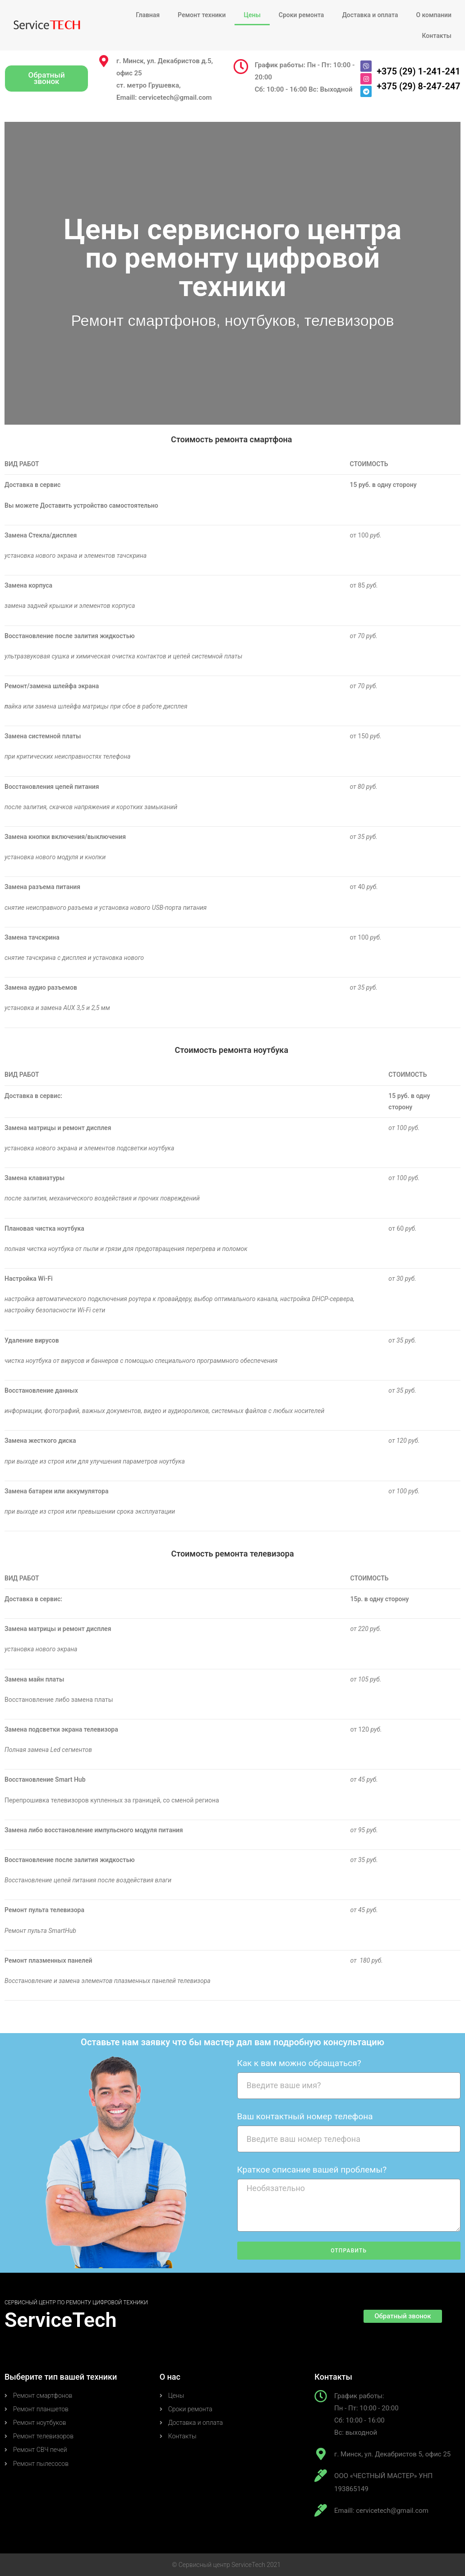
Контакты (436, 35)
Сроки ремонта (301, 15)
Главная (148, 15)
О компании (433, 15)
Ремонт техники (202, 15)
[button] (46, 78)
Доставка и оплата (370, 15)
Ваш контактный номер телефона (305, 2116)
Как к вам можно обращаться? (299, 2063)
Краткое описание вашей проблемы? (312, 2169)
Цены (252, 15)
